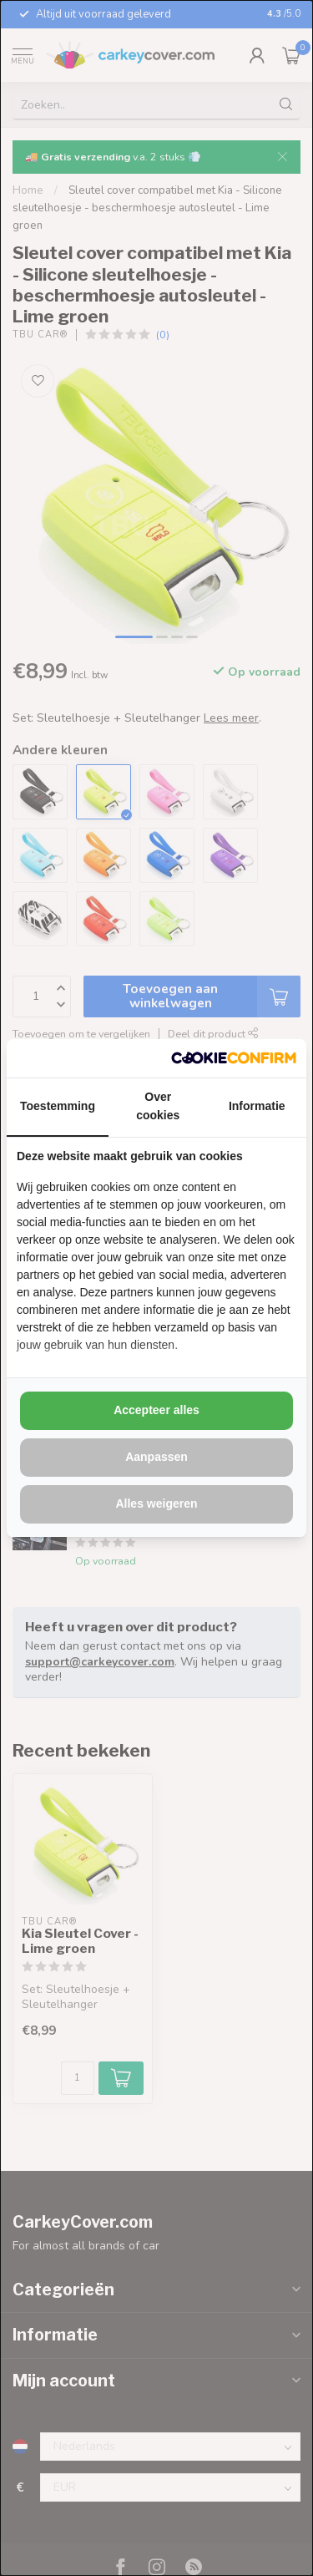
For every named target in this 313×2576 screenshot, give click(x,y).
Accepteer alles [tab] (156, 1410)
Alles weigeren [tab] (156, 1503)
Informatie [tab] (257, 1106)
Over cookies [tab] (157, 1106)
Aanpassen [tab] (156, 1456)
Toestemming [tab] (57, 1106)
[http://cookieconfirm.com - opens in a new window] (233, 1058)
